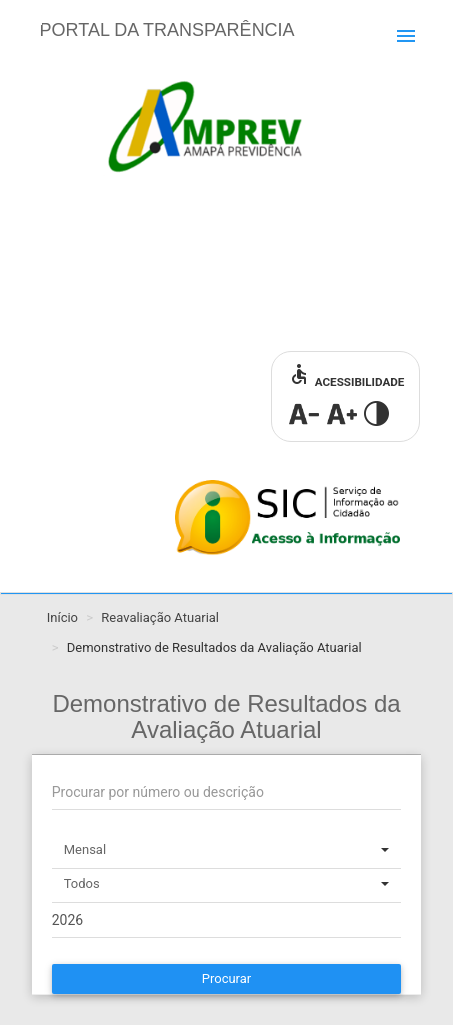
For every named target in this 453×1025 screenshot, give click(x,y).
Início (62, 617)
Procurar (227, 978)
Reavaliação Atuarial (160, 617)
